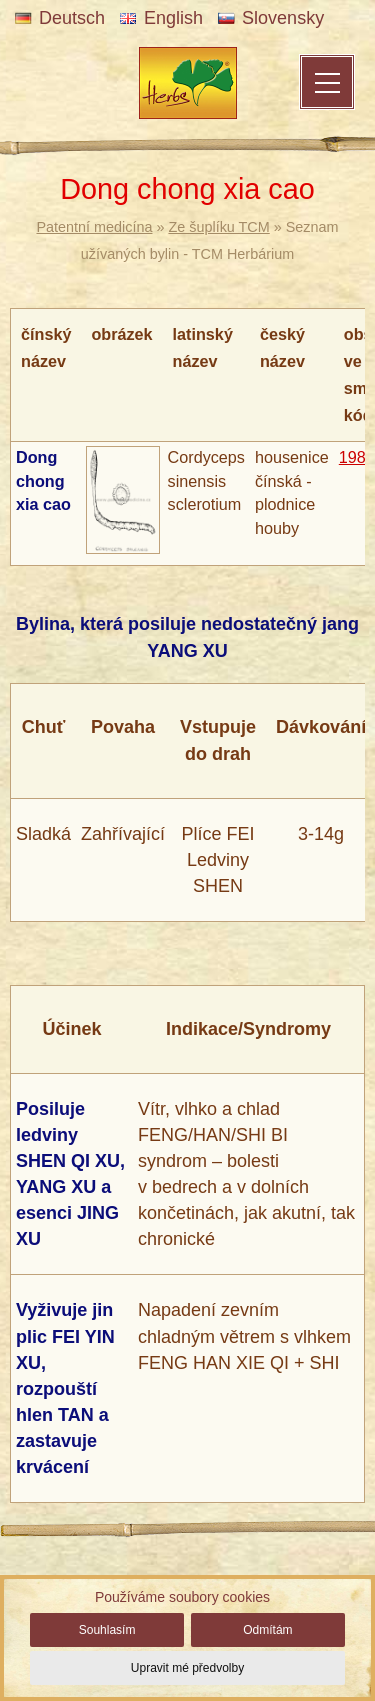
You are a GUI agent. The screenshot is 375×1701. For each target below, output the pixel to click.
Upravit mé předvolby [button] (187, 1668)
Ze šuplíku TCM (218, 227)
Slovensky (271, 18)
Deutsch (60, 18)
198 (352, 457)
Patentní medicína (94, 227)
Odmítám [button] (267, 1630)
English (161, 18)
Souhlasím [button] (107, 1630)
